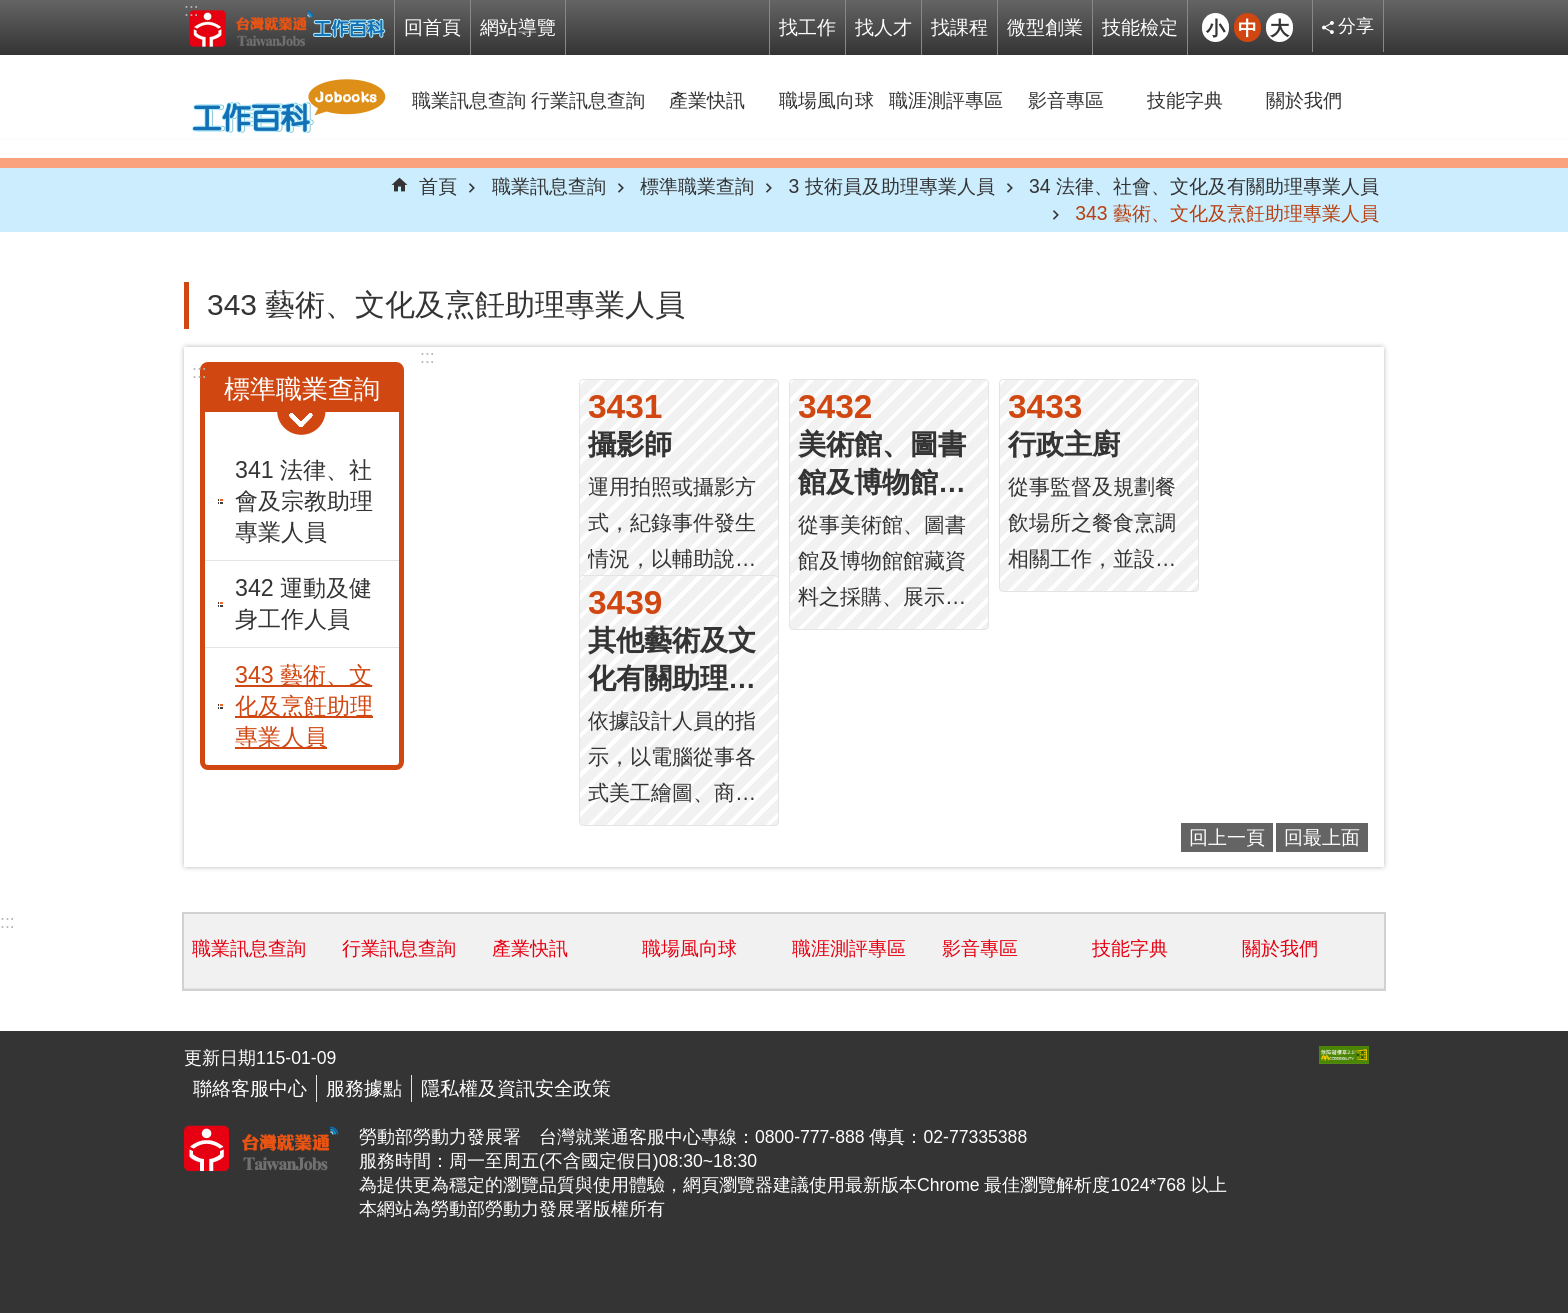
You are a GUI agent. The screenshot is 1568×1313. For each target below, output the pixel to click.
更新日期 (220, 1058)
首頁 (438, 186)
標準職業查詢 (697, 186)
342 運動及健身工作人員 (303, 603)
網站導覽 (518, 27)
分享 (1356, 26)
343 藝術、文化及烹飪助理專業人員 (1227, 213)
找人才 (883, 27)
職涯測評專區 (946, 100)
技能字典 (1185, 100)
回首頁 (432, 27)
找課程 (959, 27)
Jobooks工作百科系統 (286, 28)
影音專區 (1066, 100)
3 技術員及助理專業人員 (892, 186)
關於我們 (1304, 100)
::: (191, 10)
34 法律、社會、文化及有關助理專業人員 (1204, 186)
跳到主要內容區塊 (10, 10)
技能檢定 (1140, 27)
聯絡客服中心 (250, 1088)
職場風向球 (826, 100)
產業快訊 (707, 100)
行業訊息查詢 (588, 100)
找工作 (807, 27)
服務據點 (364, 1088)
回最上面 (1322, 837)
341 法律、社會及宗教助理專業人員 (304, 501)
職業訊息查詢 (469, 100)
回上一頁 (1227, 837)
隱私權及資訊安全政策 (516, 1088)
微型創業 (1045, 27)
